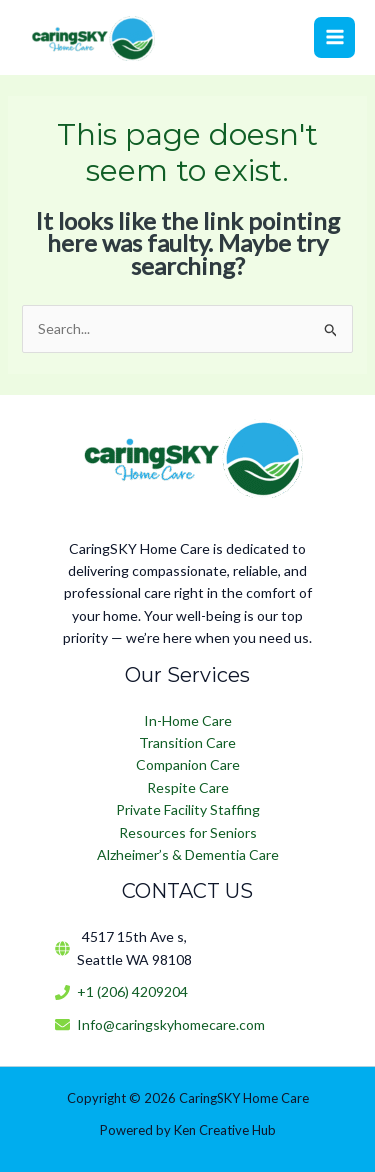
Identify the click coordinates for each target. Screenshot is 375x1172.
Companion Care (188, 764)
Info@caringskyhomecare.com (171, 1024)
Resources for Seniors (188, 832)
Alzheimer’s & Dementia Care (188, 854)
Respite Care (188, 787)
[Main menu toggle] (334, 37)
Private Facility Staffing (188, 809)
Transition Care (187, 742)
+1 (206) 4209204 (132, 991)
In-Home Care (188, 720)
